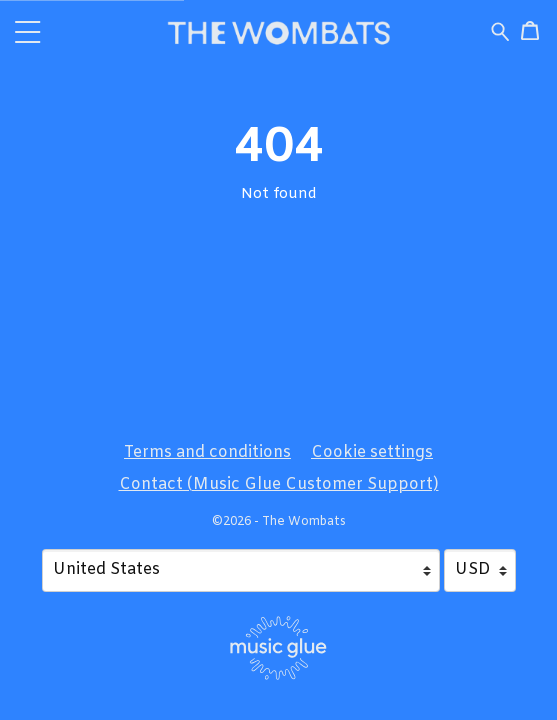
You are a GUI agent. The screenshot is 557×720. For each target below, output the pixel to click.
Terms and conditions (207, 452)
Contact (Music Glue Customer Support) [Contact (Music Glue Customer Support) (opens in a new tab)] (279, 484)
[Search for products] (500, 32)
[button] (28, 31)
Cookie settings (372, 452)
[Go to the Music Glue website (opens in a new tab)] (278, 648)
